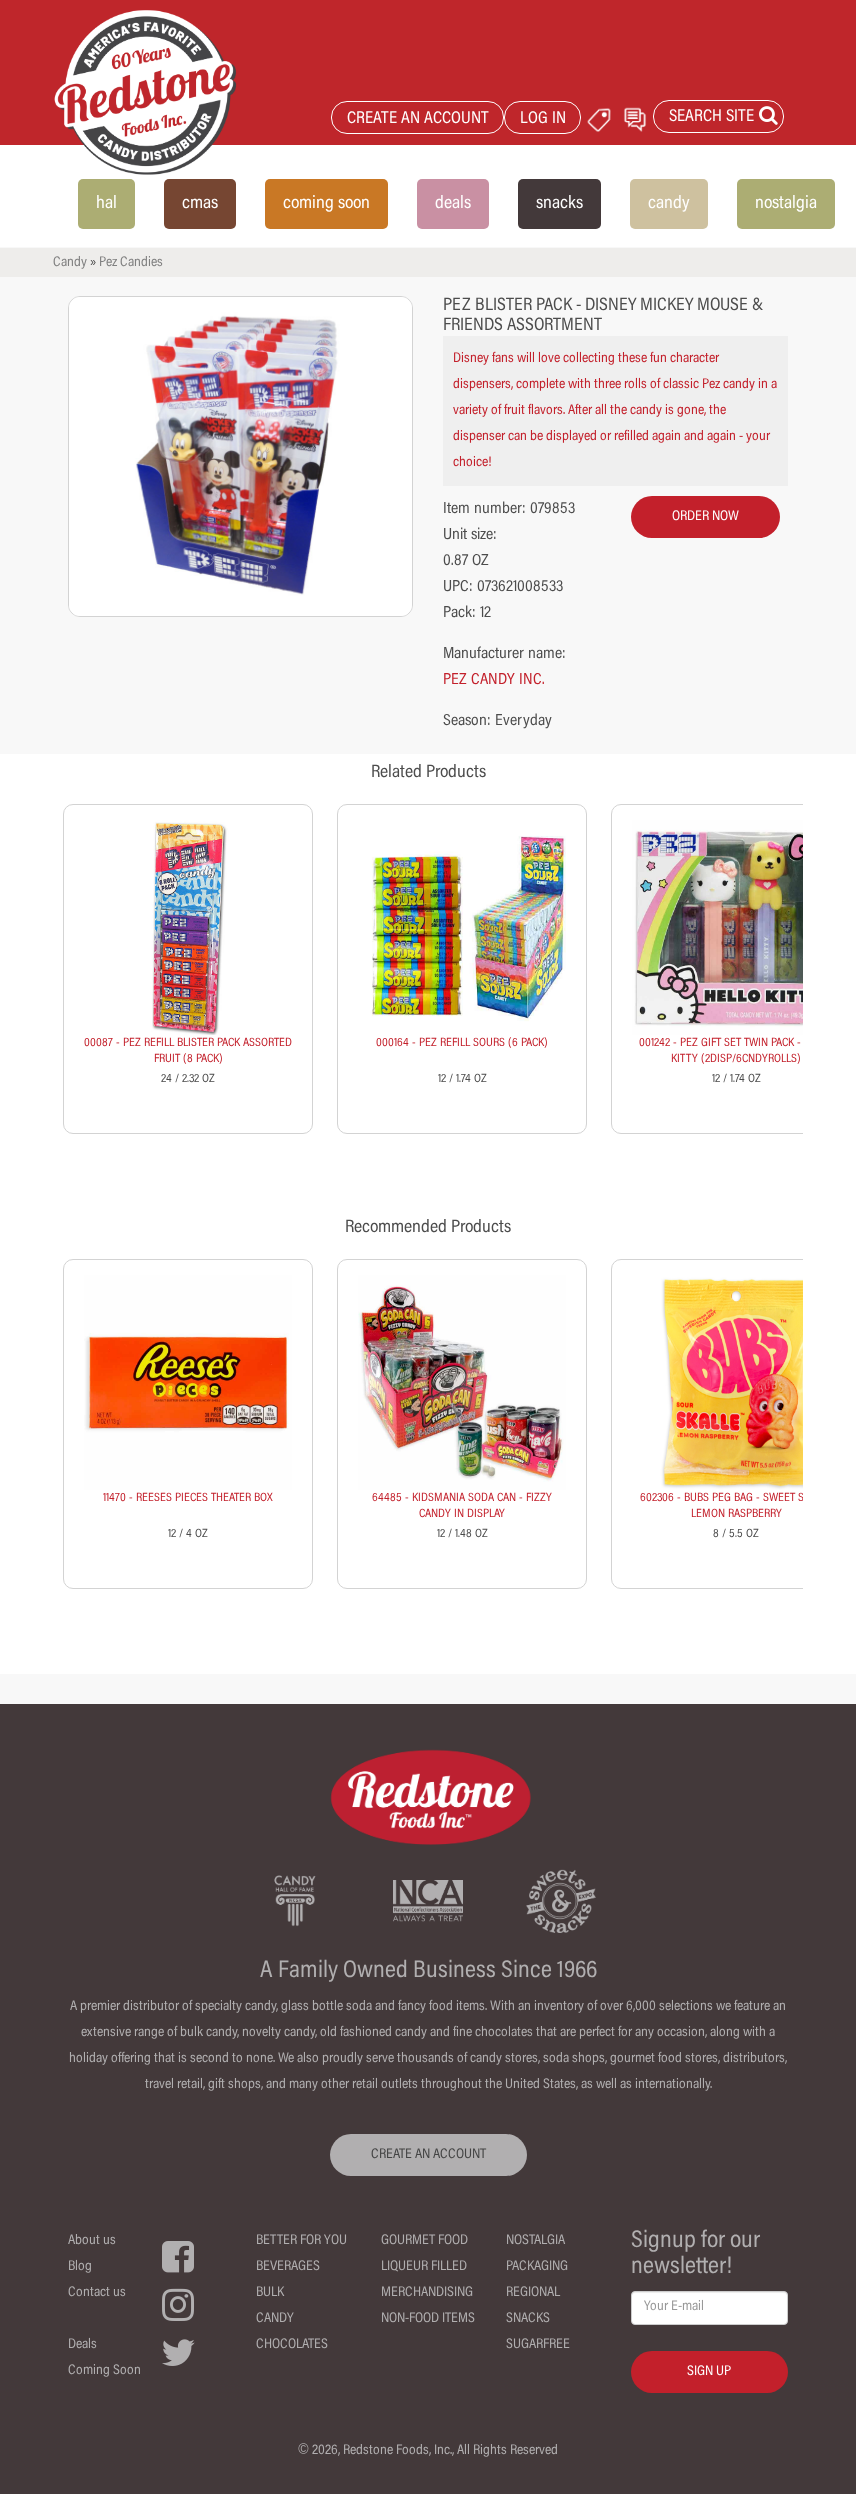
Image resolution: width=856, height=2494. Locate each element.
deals (453, 204)
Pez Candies (131, 263)
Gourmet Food (424, 2241)
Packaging (537, 2267)
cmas (200, 204)
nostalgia (786, 204)
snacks (559, 204)
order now (705, 517)
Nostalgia (535, 2241)
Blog (80, 2267)
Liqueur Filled (424, 2267)
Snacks (528, 2319)
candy (669, 204)
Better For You (301, 2241)
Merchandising (427, 2293)
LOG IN (543, 119)
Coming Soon (104, 2371)
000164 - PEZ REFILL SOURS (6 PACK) (462, 1043)
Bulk (270, 2293)
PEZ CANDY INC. (494, 680)
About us (92, 2241)
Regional (533, 2293)
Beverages (288, 2267)
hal (106, 204)
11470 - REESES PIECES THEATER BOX (188, 1498)
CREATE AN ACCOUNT (418, 119)
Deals (82, 2345)
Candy (70, 263)
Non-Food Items (428, 2319)
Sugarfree (538, 2345)
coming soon (326, 204)
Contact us (97, 2293)
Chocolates (292, 2345)
